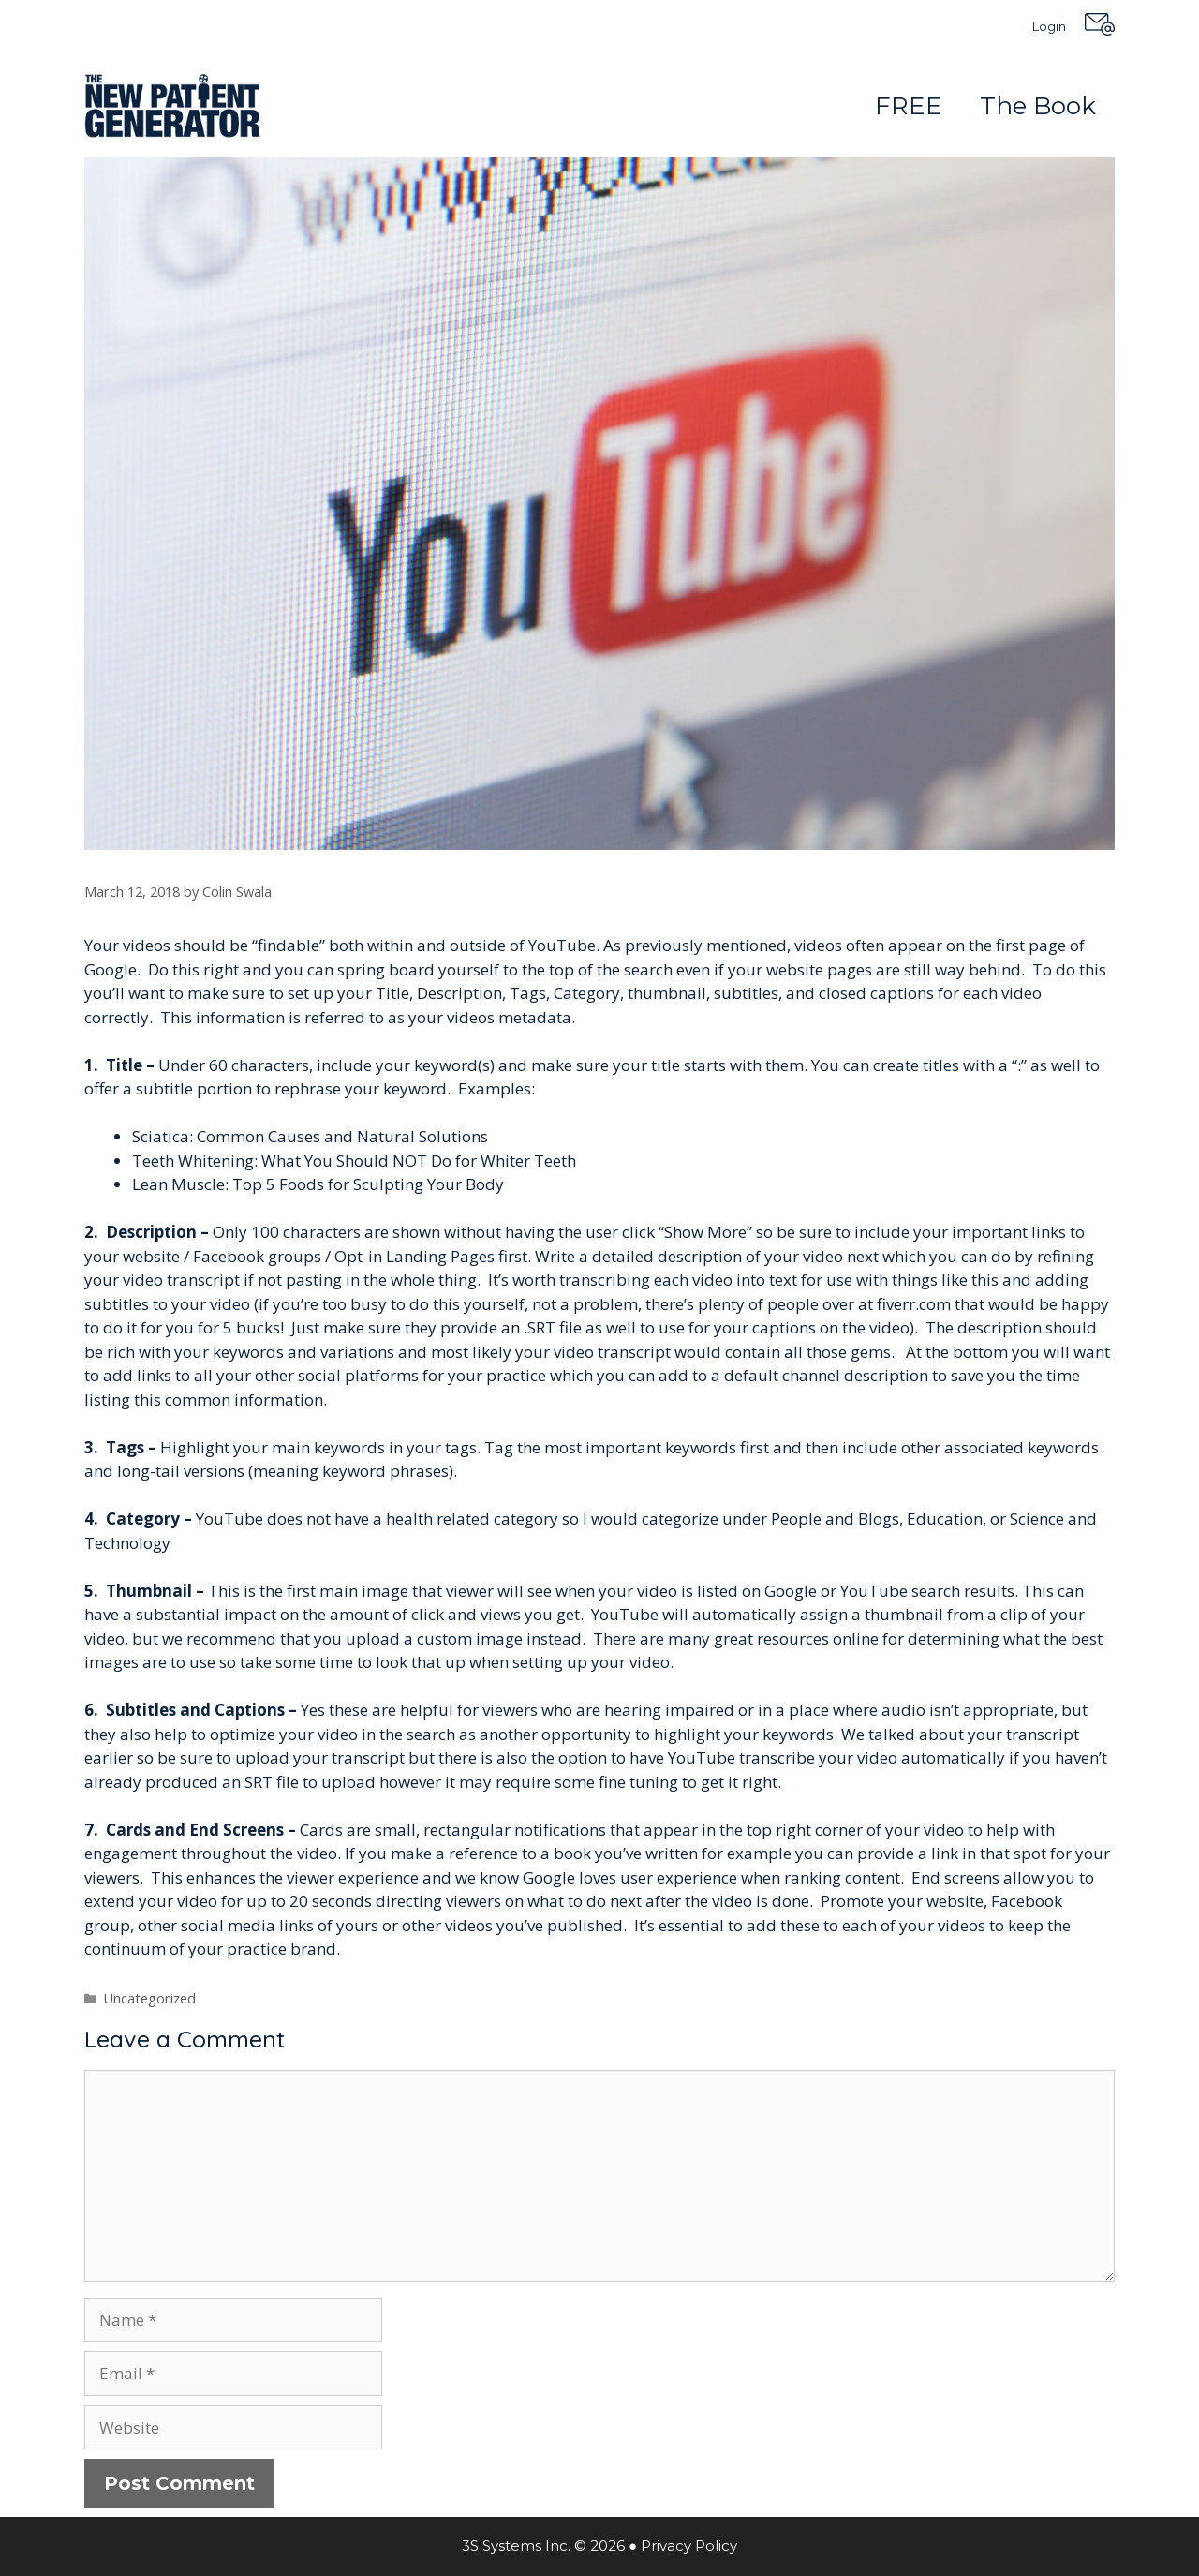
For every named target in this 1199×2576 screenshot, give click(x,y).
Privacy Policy (689, 2545)
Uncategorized (150, 1998)
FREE (908, 106)
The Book (1038, 106)
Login (1049, 26)
